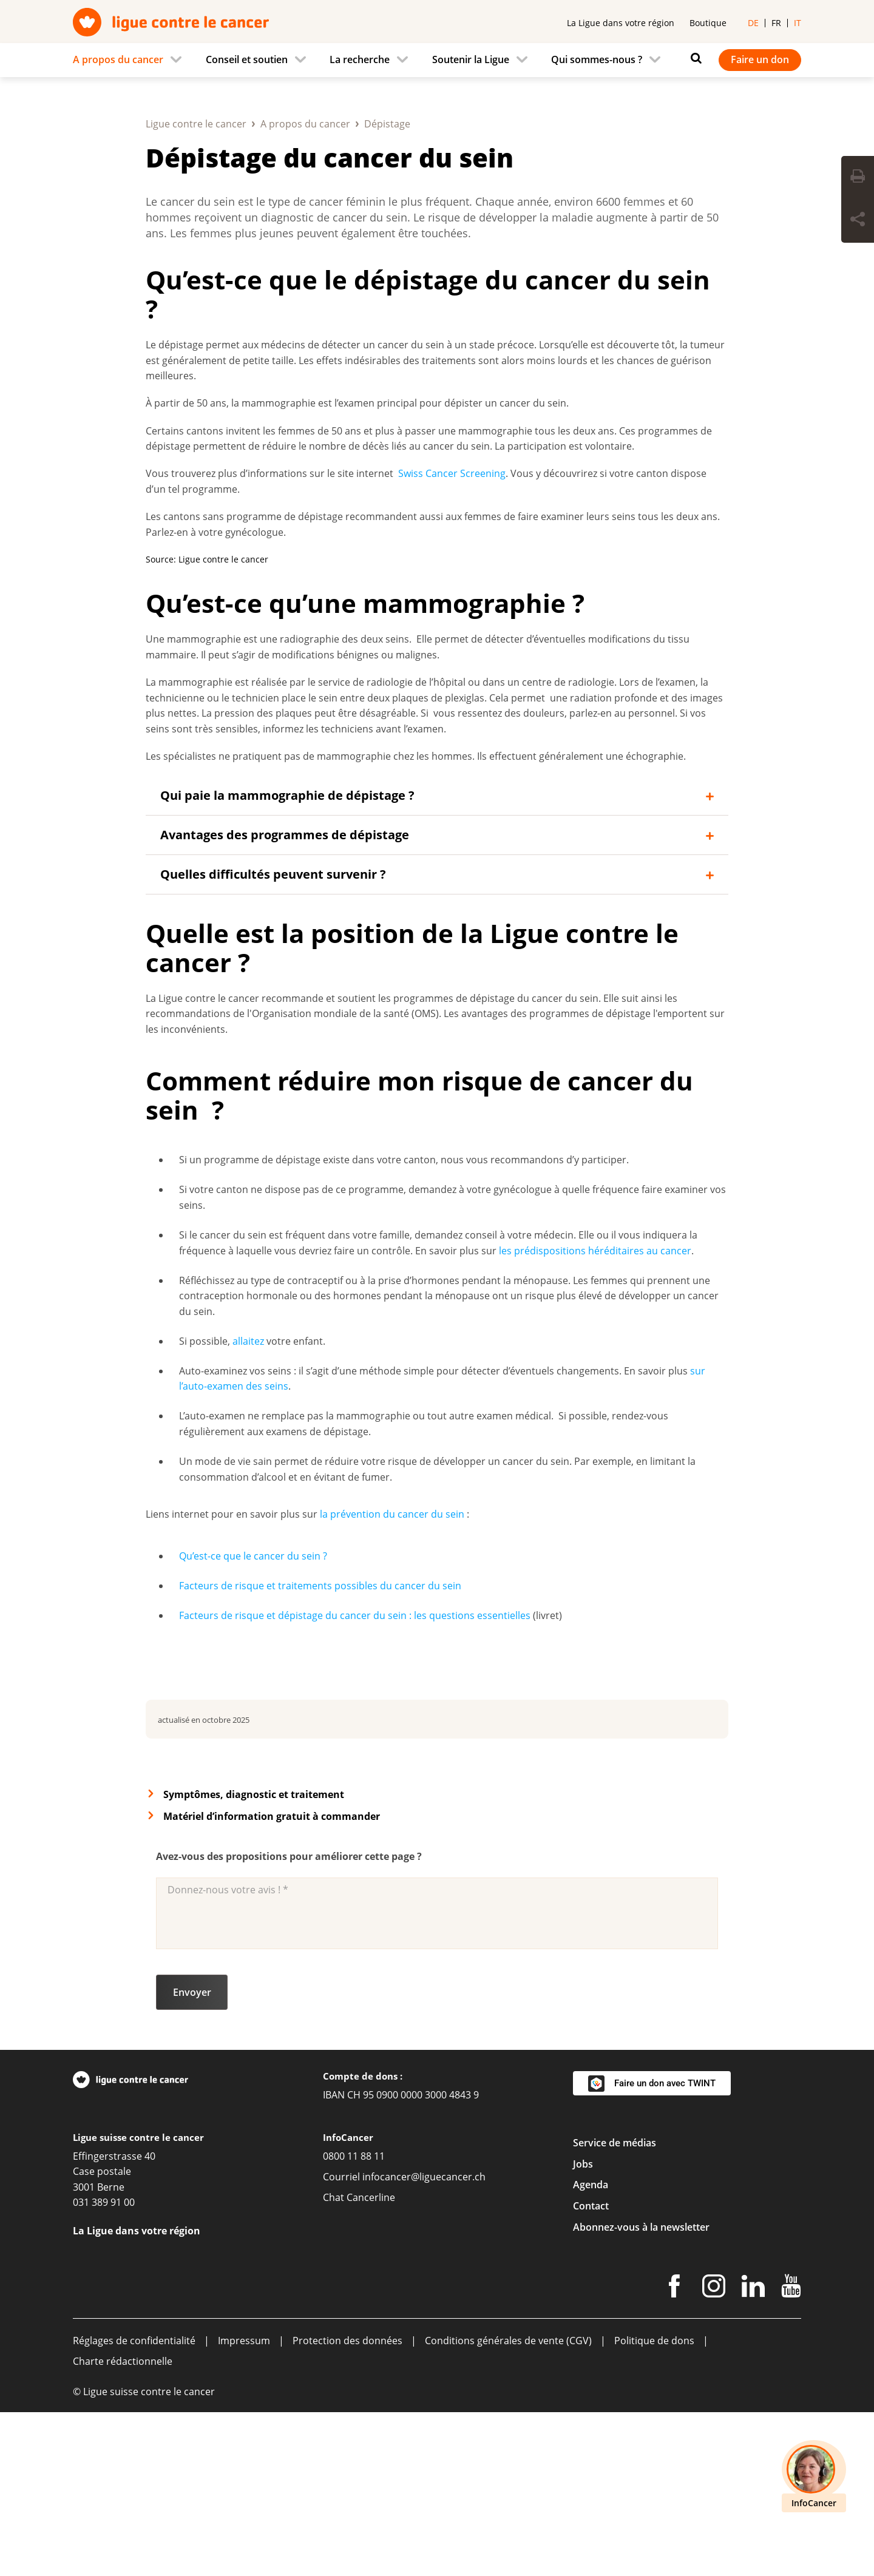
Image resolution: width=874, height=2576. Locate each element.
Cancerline (371, 2361)
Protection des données (347, 2504)
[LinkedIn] (753, 2452)
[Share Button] (857, 220)
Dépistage (387, 287)
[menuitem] (131, 60)
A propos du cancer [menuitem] (118, 59)
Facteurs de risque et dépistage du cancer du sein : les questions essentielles (354, 1779)
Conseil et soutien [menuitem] (247, 59)
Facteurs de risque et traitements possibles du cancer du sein (320, 1749)
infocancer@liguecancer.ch (424, 2340)
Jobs (583, 2327)
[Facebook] (674, 2452)
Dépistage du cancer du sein (329, 321)
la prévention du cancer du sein (392, 1678)
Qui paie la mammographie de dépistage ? (287, 959)
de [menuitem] (753, 23)
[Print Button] (857, 177)
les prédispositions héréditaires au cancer (595, 1414)
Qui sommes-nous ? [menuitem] (596, 59)
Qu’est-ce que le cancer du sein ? (253, 1719)
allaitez (248, 1505)
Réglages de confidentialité (134, 2504)
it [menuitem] (797, 23)
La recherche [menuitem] (360, 59)
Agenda (590, 2348)
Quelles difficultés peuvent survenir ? (273, 1038)
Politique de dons (654, 2504)
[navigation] (437, 60)
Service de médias (614, 2306)
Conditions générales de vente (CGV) (508, 2504)
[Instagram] (713, 2452)
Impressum (244, 2504)
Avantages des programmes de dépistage (284, 998)
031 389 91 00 (104, 2366)
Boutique (708, 23)
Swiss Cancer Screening (452, 637)
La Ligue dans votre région (620, 23)
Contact (591, 2369)
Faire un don (760, 59)
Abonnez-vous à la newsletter (641, 2391)
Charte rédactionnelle (122, 2525)
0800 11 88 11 (354, 2320)
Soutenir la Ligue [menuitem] (470, 59)
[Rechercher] (693, 58)
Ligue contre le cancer (196, 287)
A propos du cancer (305, 287)
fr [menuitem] (776, 23)
